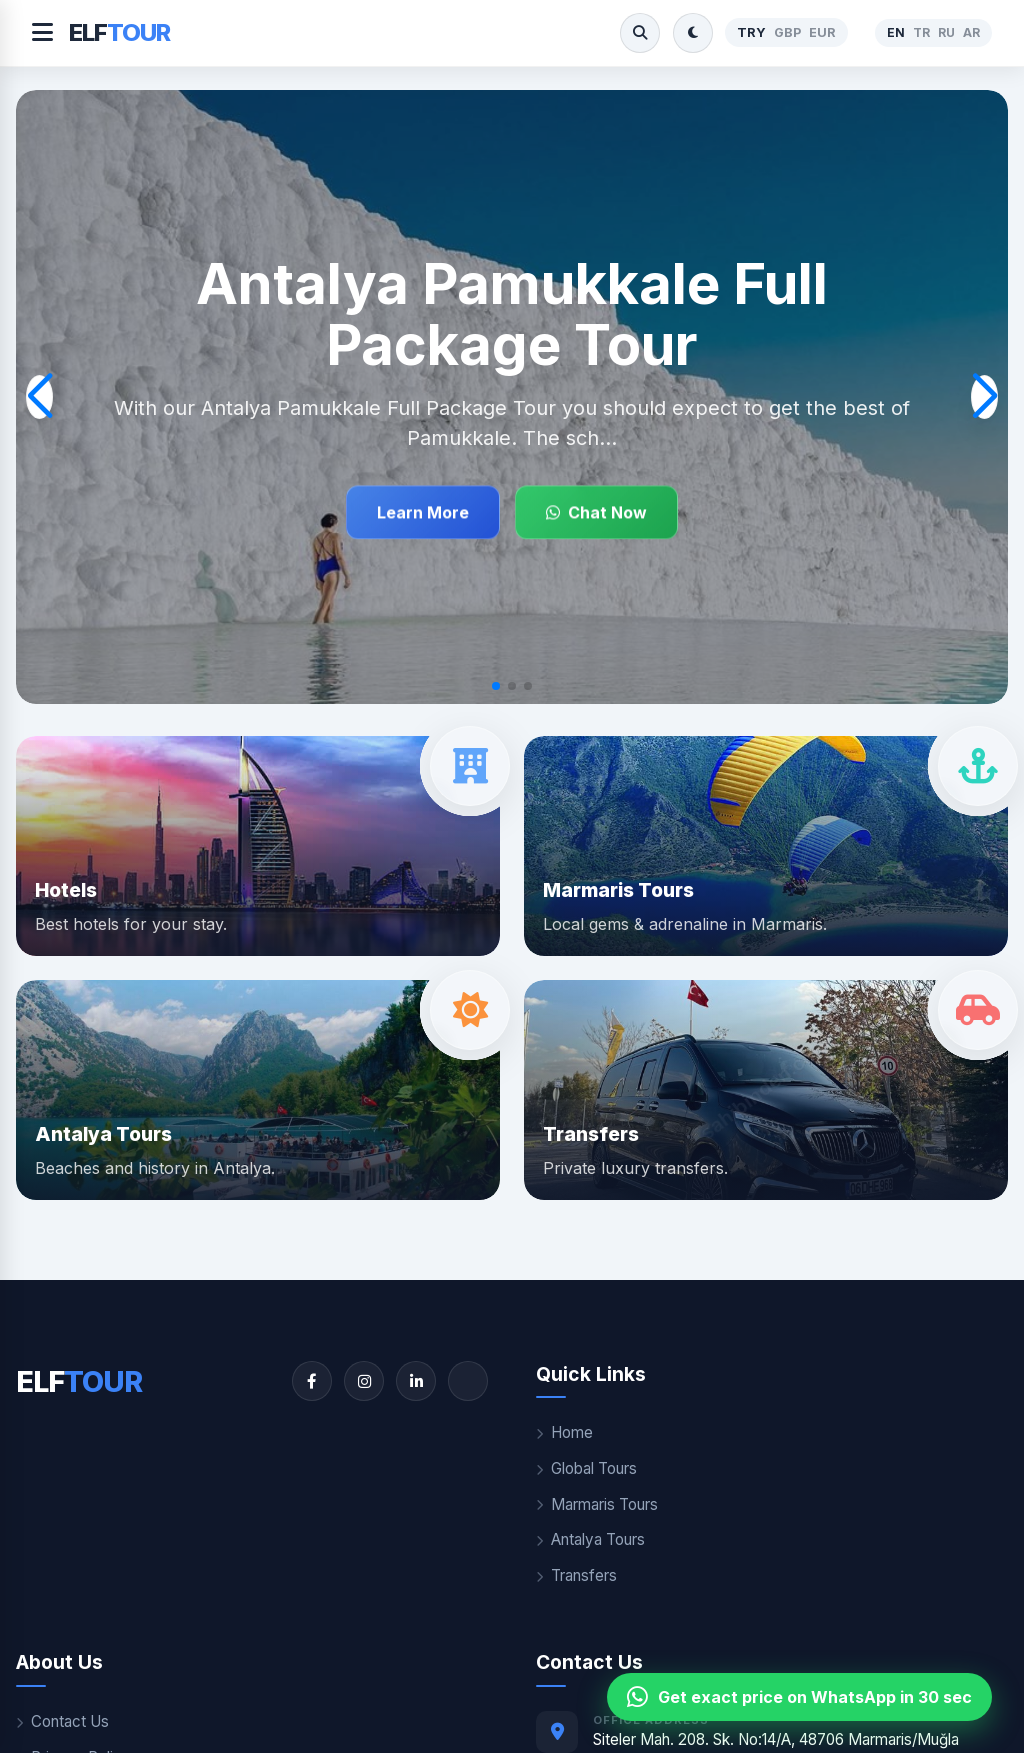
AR (971, 32)
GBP (787, 32)
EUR (822, 32)
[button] (496, 686)
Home (564, 1432)
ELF (119, 32)
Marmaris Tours (597, 1504)
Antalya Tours (590, 1539)
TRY (751, 32)
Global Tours (586, 1468)
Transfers (576, 1575)
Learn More (423, 512)
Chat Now (596, 512)
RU (946, 32)
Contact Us (62, 1721)
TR (921, 32)
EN (896, 32)
